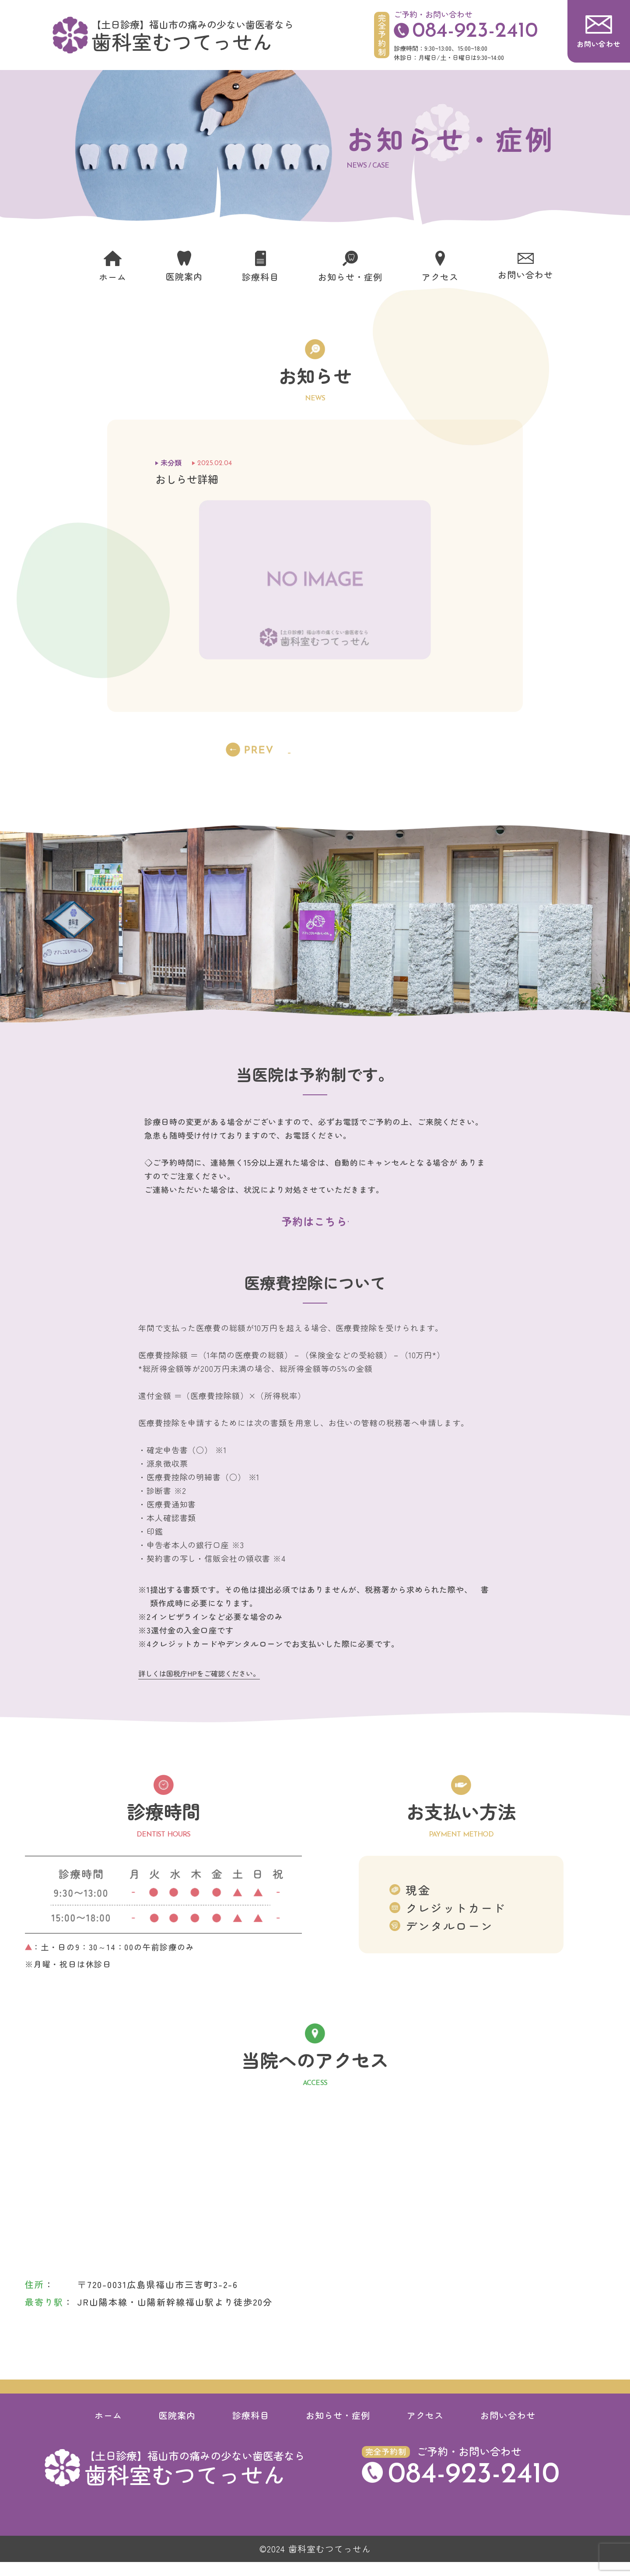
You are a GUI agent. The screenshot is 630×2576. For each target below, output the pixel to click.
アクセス (425, 2429)
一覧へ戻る (314, 749)
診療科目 (250, 2429)
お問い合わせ (508, 2429)
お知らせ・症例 (338, 2429)
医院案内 (177, 2429)
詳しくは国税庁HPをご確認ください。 (199, 1687)
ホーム (108, 2429)
